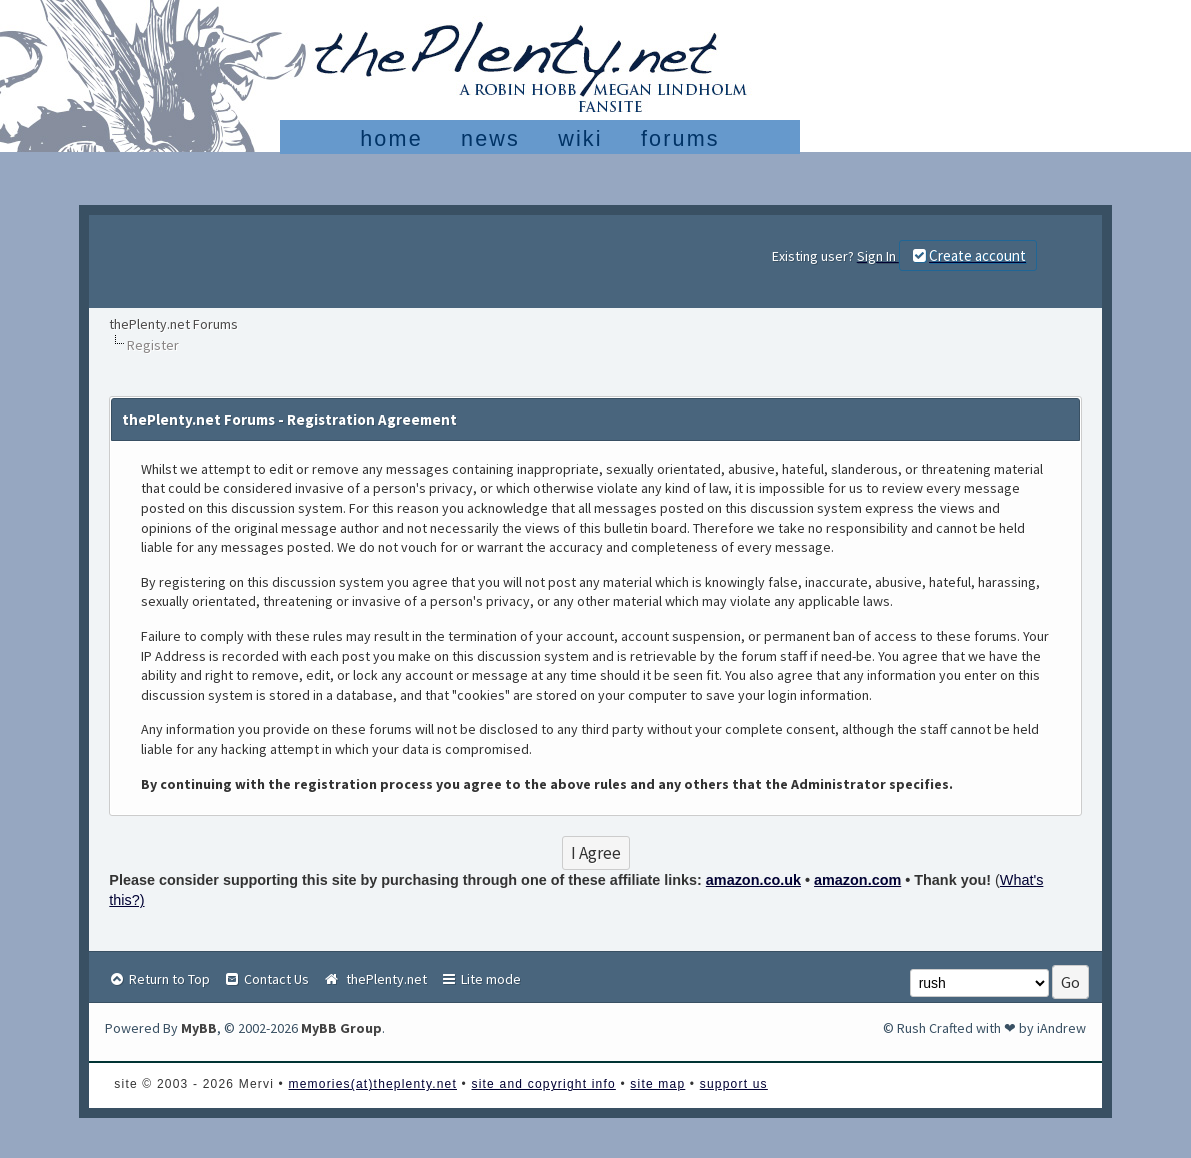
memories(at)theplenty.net (373, 1084)
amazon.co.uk (753, 880)
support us (734, 1084)
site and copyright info (544, 1084)
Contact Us (266, 979)
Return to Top (159, 979)
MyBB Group (341, 1028)
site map (657, 1084)
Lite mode (480, 979)
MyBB (199, 1028)
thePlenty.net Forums (173, 324)
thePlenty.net (374, 979)
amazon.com (857, 880)
